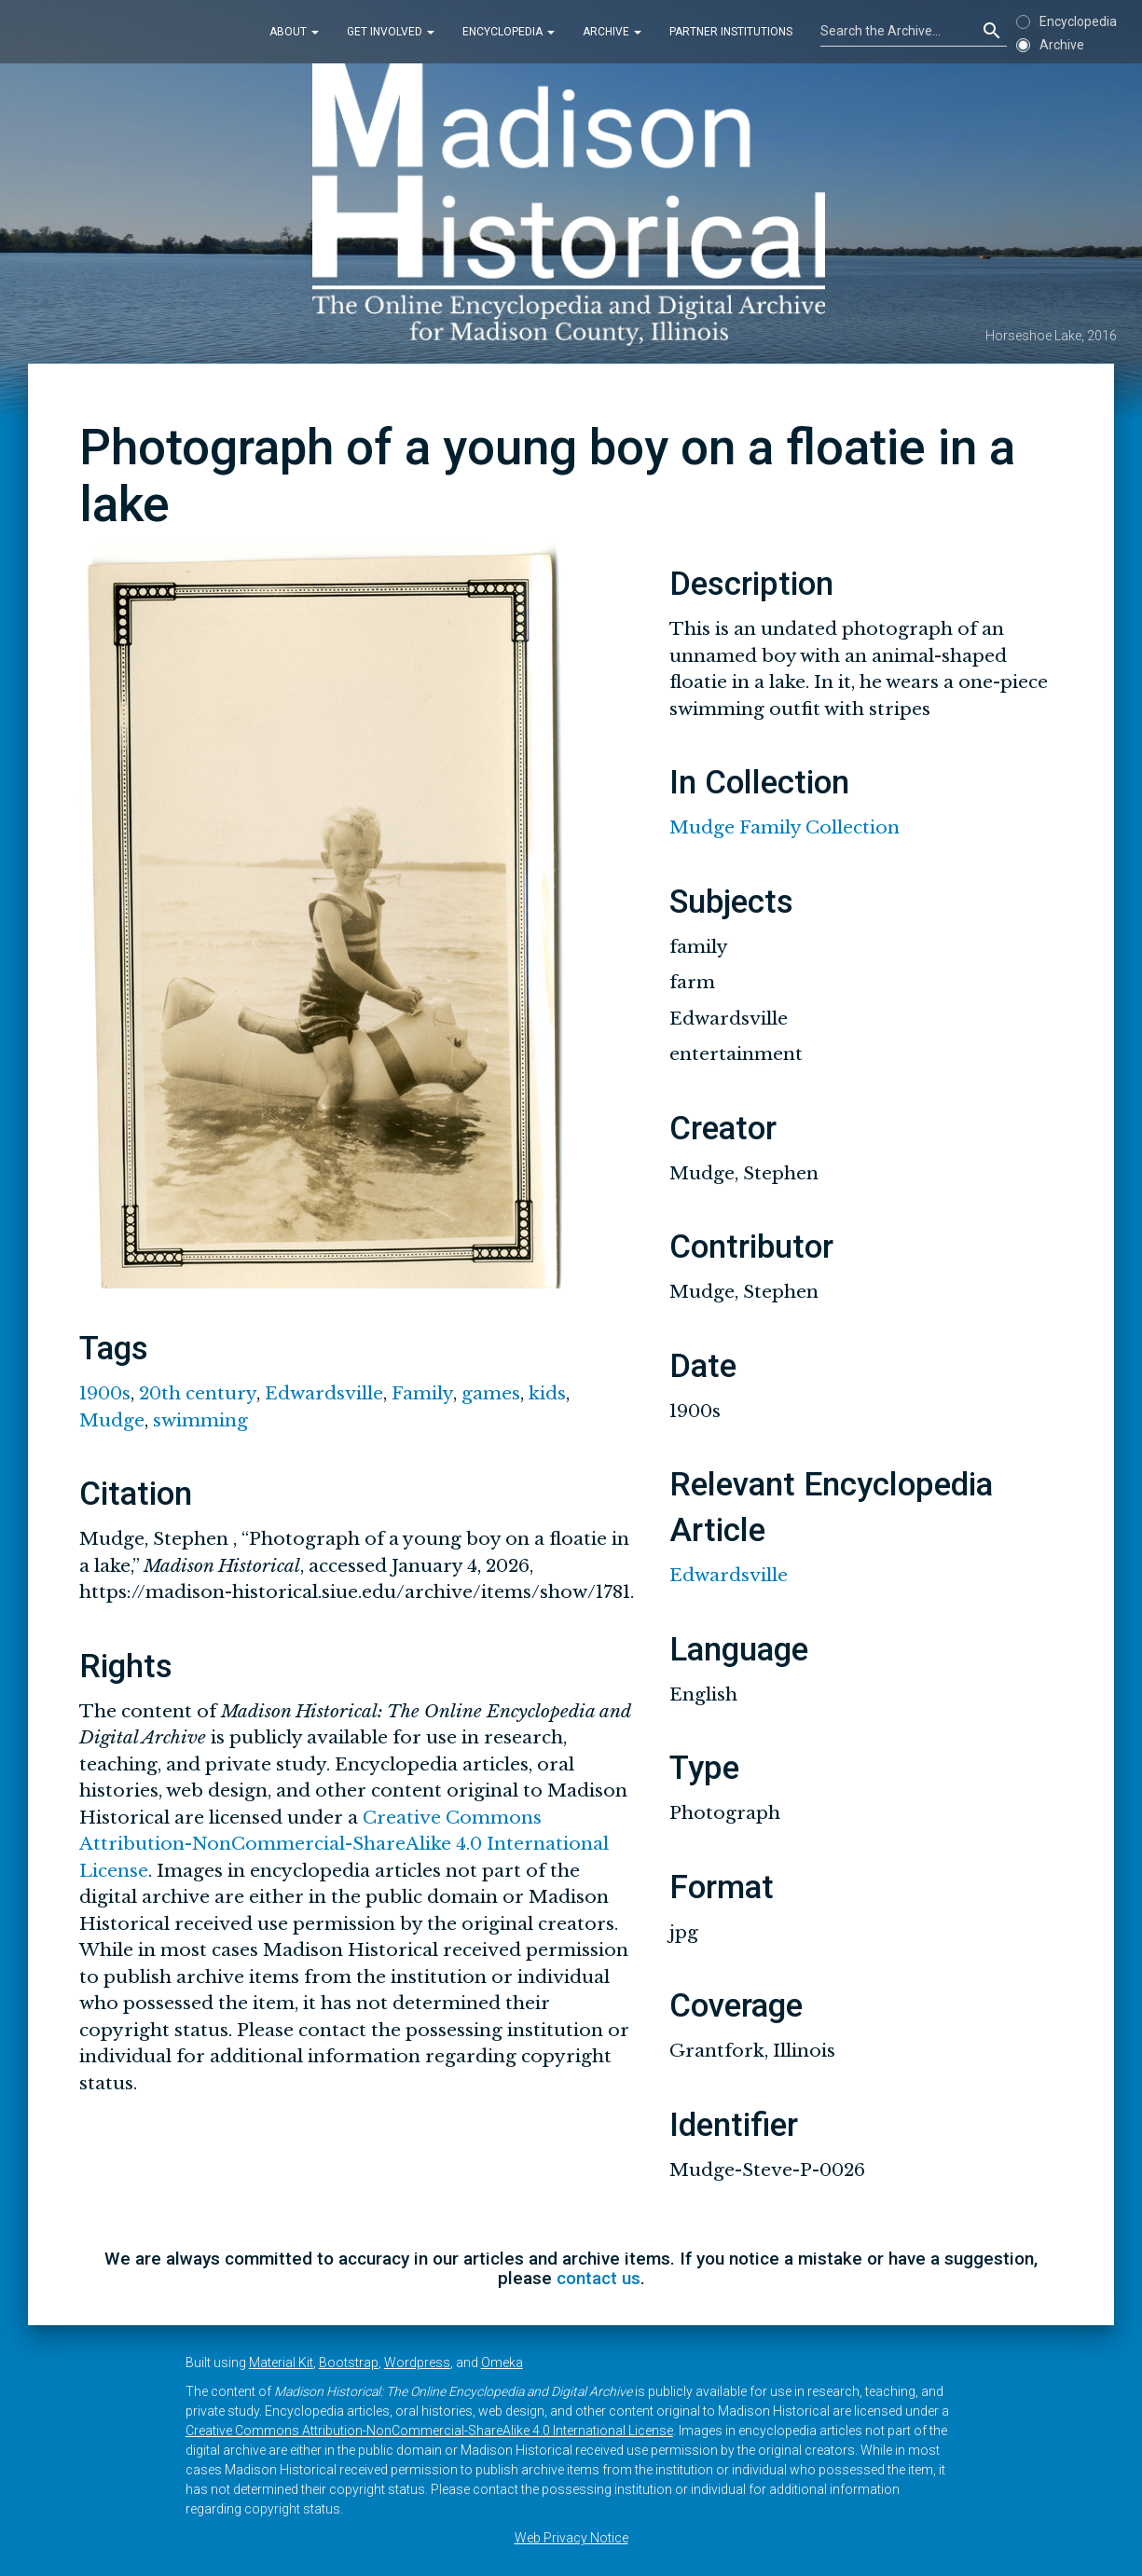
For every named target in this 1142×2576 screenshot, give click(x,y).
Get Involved (390, 31)
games (490, 1393)
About (294, 31)
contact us (598, 2278)
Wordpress (417, 2362)
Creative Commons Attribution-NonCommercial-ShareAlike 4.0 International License (344, 1844)
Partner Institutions (730, 31)
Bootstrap (348, 2362)
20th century (197, 1393)
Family (422, 1393)
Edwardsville (324, 1393)
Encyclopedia (508, 31)
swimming (200, 1420)
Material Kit (281, 2362)
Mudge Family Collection (784, 827)
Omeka (502, 2362)
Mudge (111, 1420)
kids (547, 1393)
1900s (105, 1393)
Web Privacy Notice (571, 2537)
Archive (612, 31)
